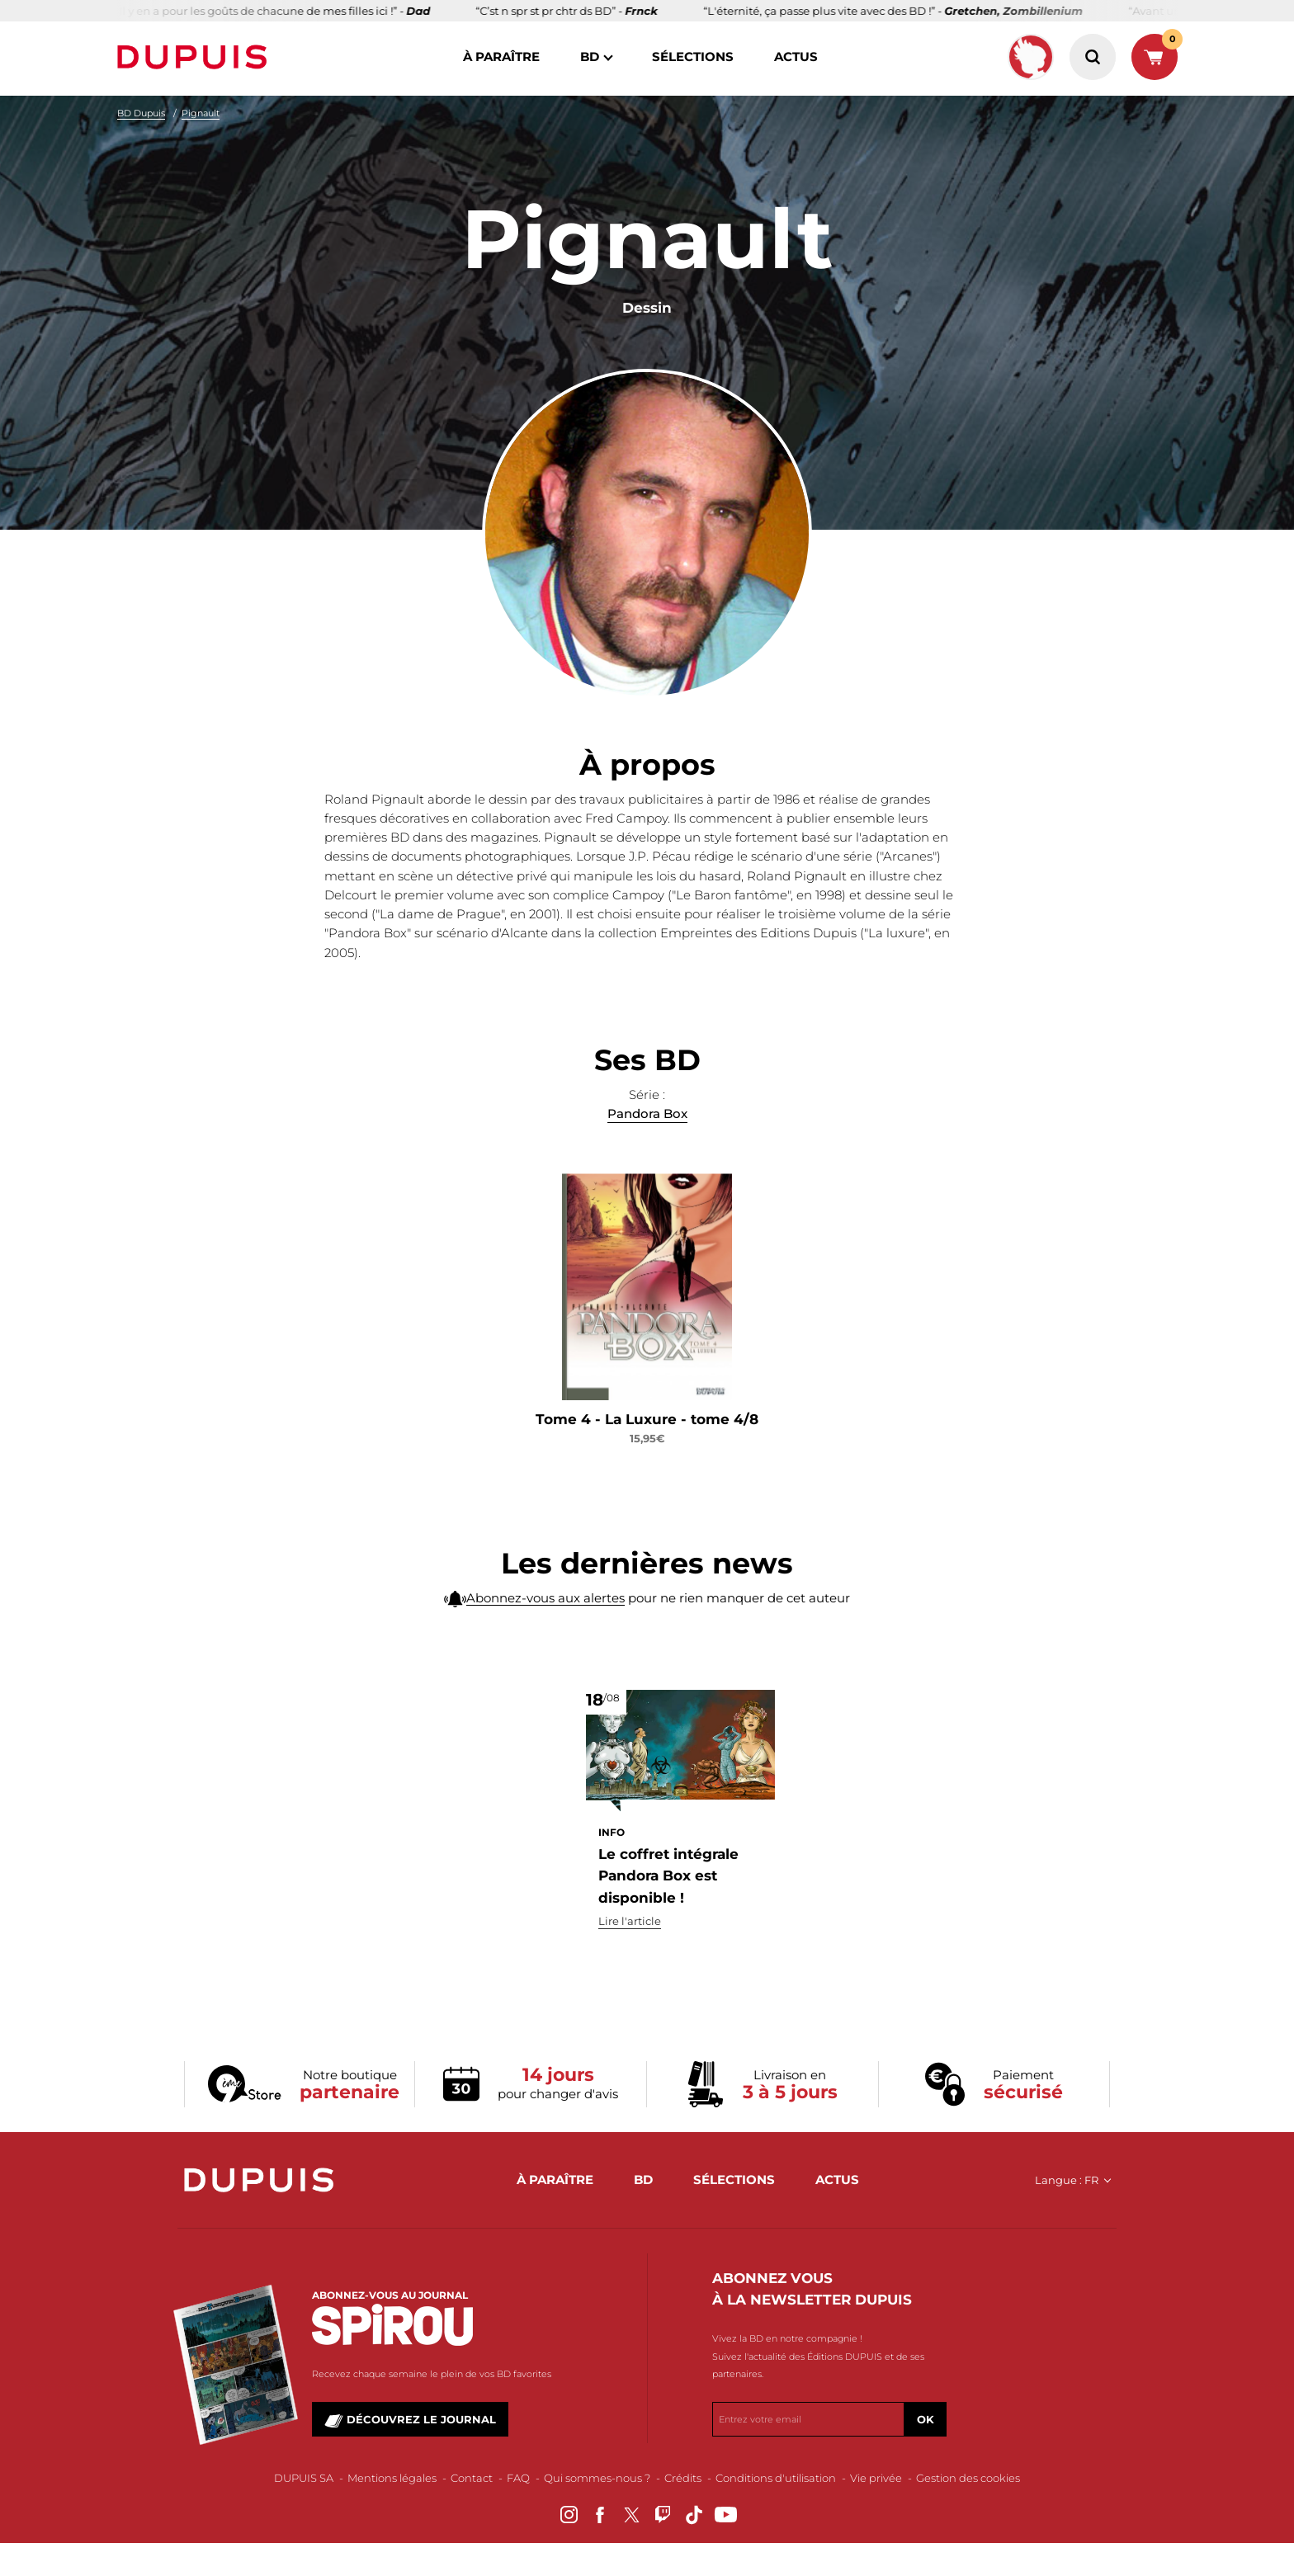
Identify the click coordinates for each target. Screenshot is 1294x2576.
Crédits (682, 2477)
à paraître (501, 56)
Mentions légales (392, 2477)
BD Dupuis (141, 113)
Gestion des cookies (968, 2477)
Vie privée (876, 2477)
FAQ (518, 2477)
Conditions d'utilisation (775, 2477)
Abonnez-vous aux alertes (545, 1635)
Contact (472, 2477)
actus (796, 56)
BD (589, 56)
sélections (693, 56)
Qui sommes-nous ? (597, 2477)
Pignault (201, 113)
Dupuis (195, 57)
